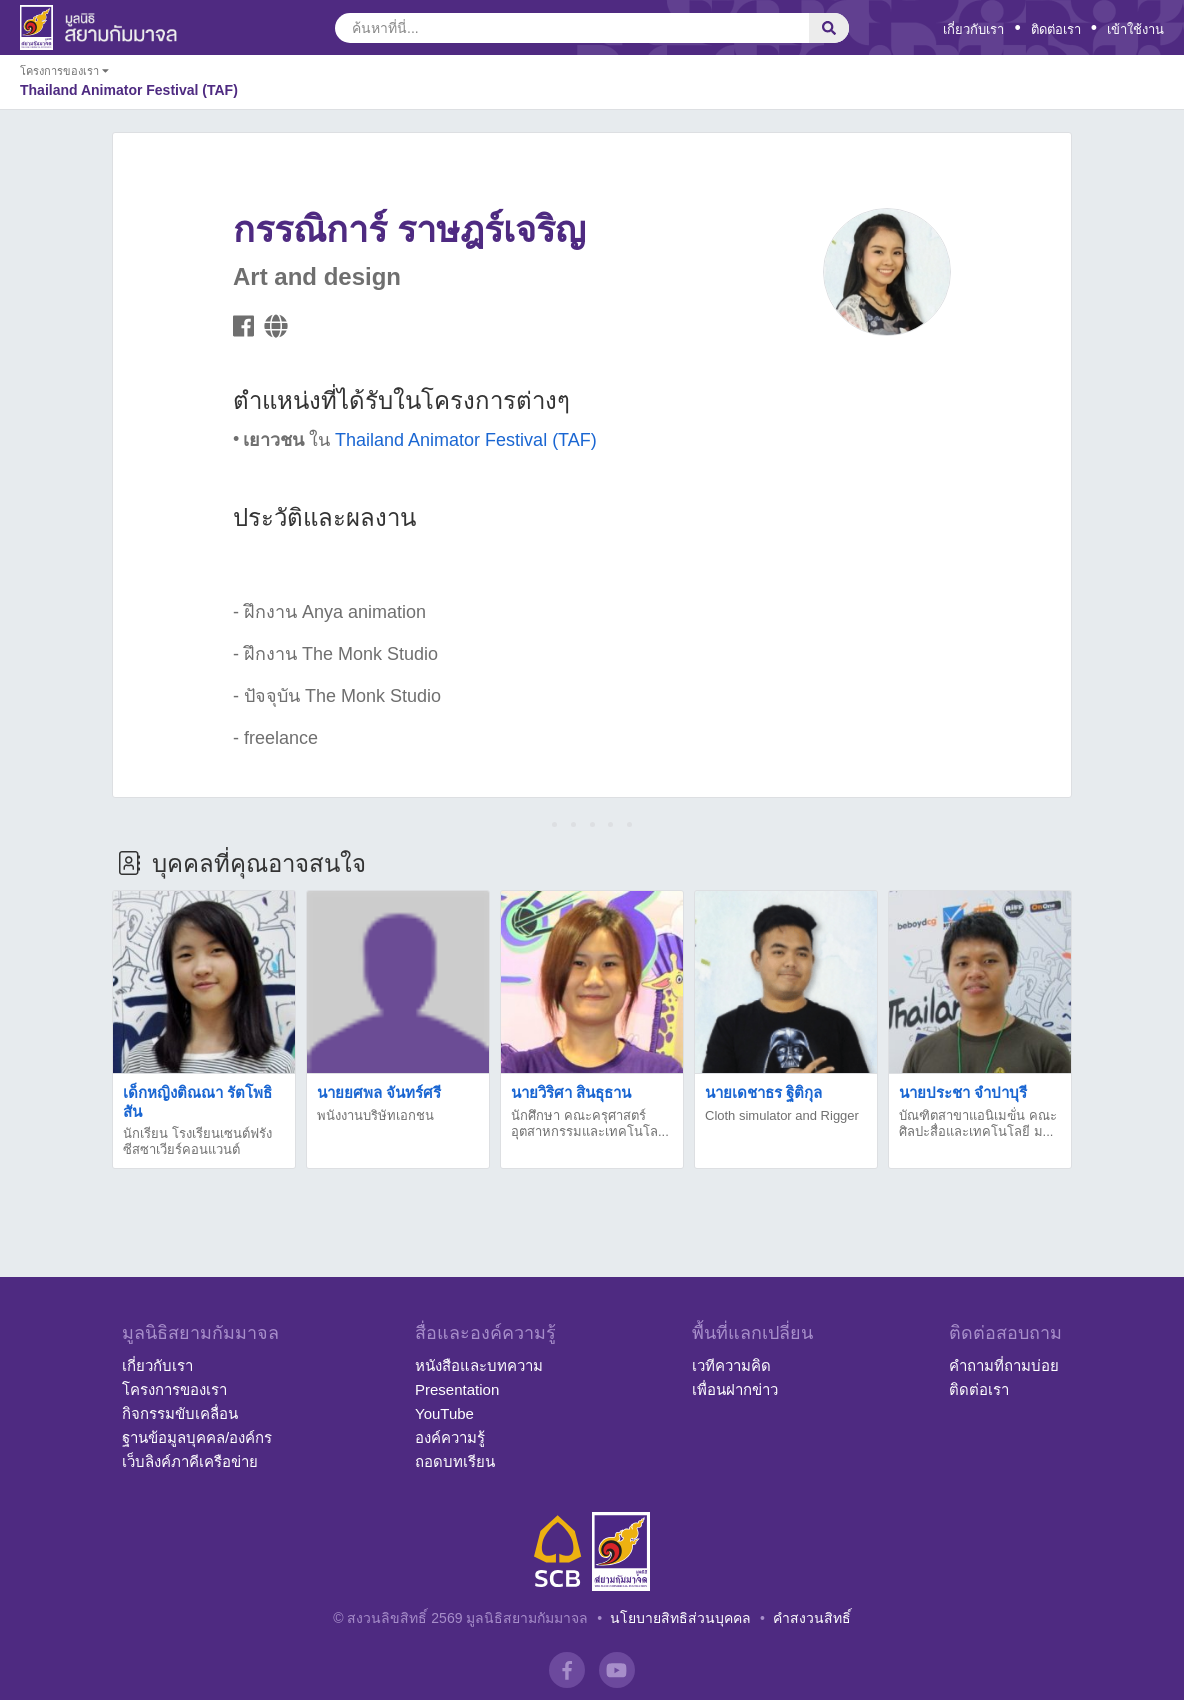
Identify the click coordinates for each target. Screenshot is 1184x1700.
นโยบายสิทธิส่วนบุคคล (680, 1618)
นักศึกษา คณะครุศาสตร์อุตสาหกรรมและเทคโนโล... (590, 1123)
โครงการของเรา (174, 1389)
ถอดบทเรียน (455, 1461)
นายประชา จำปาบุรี (963, 1092)
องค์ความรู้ (450, 1437)
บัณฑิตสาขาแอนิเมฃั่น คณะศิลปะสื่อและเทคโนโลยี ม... (978, 1123)
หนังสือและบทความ (479, 1365)
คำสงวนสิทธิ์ (812, 1618)
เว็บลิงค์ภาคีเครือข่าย (190, 1461)
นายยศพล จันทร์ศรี (379, 1092)
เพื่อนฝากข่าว (735, 1389)
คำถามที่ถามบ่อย (1004, 1365)
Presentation (457, 1389)
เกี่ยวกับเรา (973, 29)
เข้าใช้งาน (1135, 29)
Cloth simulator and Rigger (782, 1115)
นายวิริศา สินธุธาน (571, 1092)
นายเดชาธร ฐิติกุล (763, 1092)
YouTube (444, 1413)
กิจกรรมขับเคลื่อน (180, 1413)
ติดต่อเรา (1056, 29)
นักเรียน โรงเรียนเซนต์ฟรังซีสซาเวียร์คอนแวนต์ (197, 1141)
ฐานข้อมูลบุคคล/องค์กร (197, 1437)
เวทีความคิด (731, 1365)
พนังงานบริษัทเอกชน (375, 1115)
